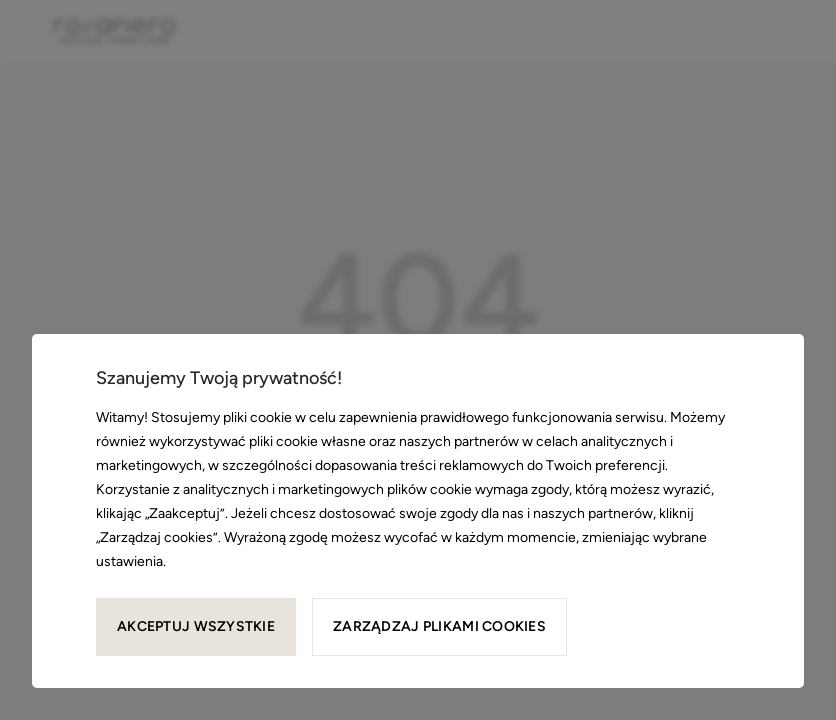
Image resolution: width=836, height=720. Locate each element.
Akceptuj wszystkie (196, 626)
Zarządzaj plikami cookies (439, 626)
